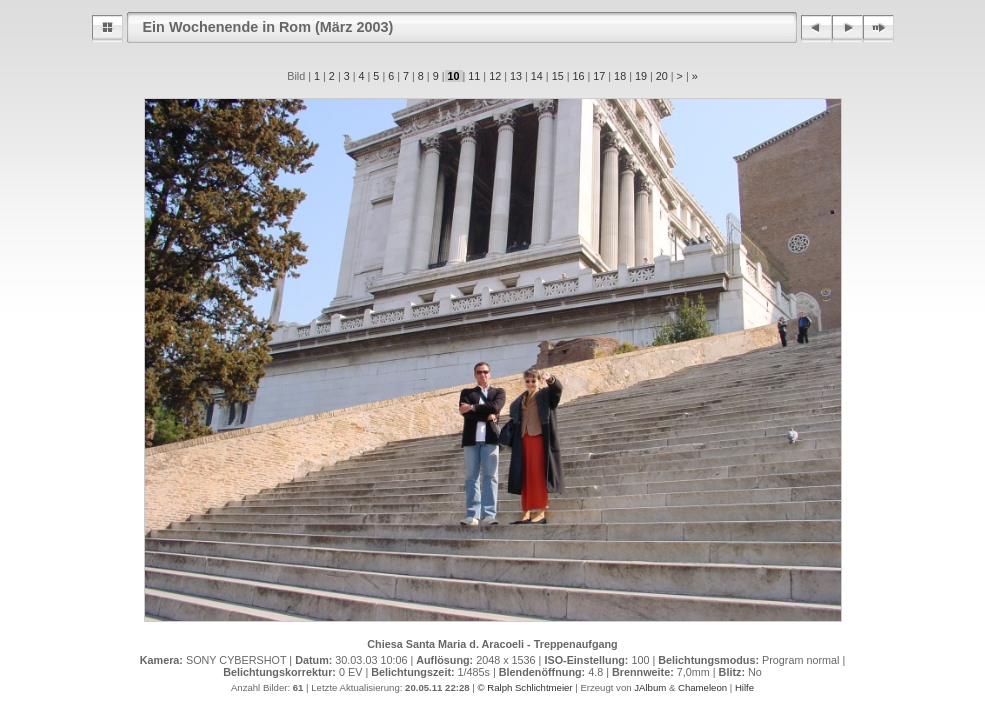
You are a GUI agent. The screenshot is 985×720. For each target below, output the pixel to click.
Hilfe (744, 687)
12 (495, 76)
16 (578, 76)
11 (474, 76)
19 (641, 76)
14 (537, 76)
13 (516, 76)
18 (620, 76)
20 (662, 76)
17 (599, 76)
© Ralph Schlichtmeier (525, 687)
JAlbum (650, 687)
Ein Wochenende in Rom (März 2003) (268, 27)
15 (558, 76)
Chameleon (702, 687)
